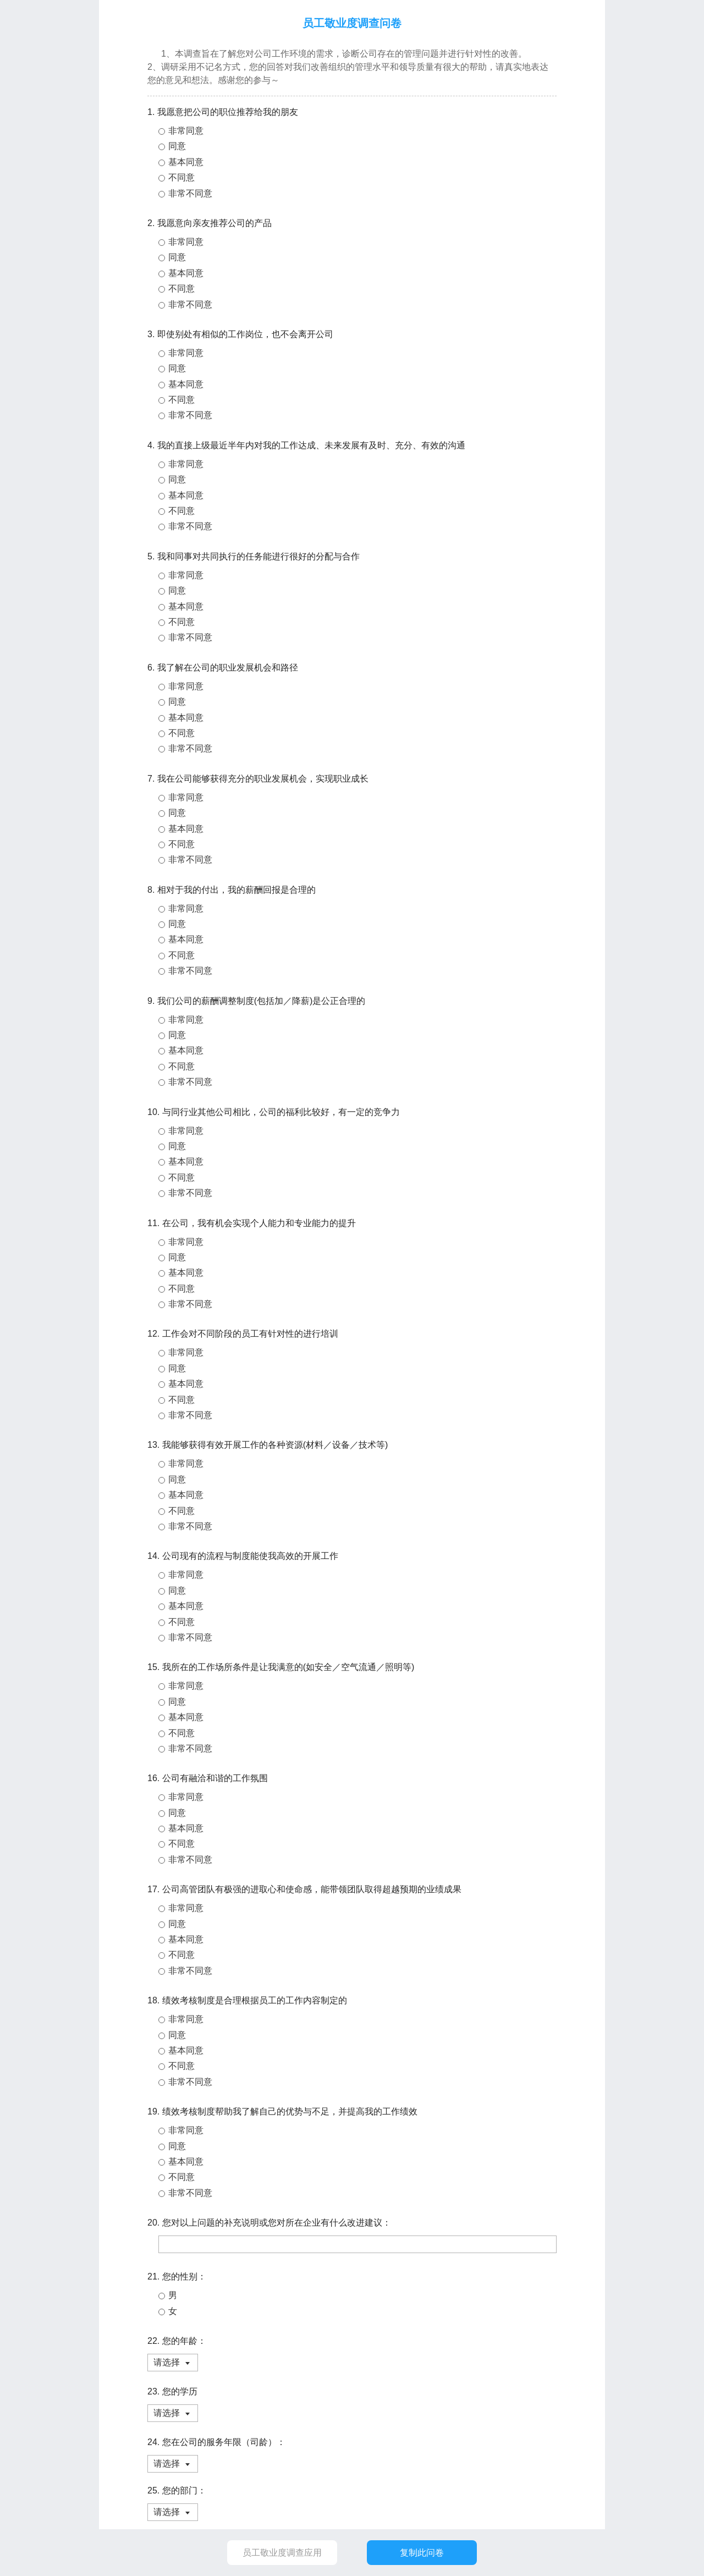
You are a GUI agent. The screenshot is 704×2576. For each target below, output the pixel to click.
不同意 (181, 177)
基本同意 (186, 162)
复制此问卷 (422, 2552)
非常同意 (186, 130)
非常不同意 (190, 193)
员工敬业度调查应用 (282, 2552)
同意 (177, 146)
